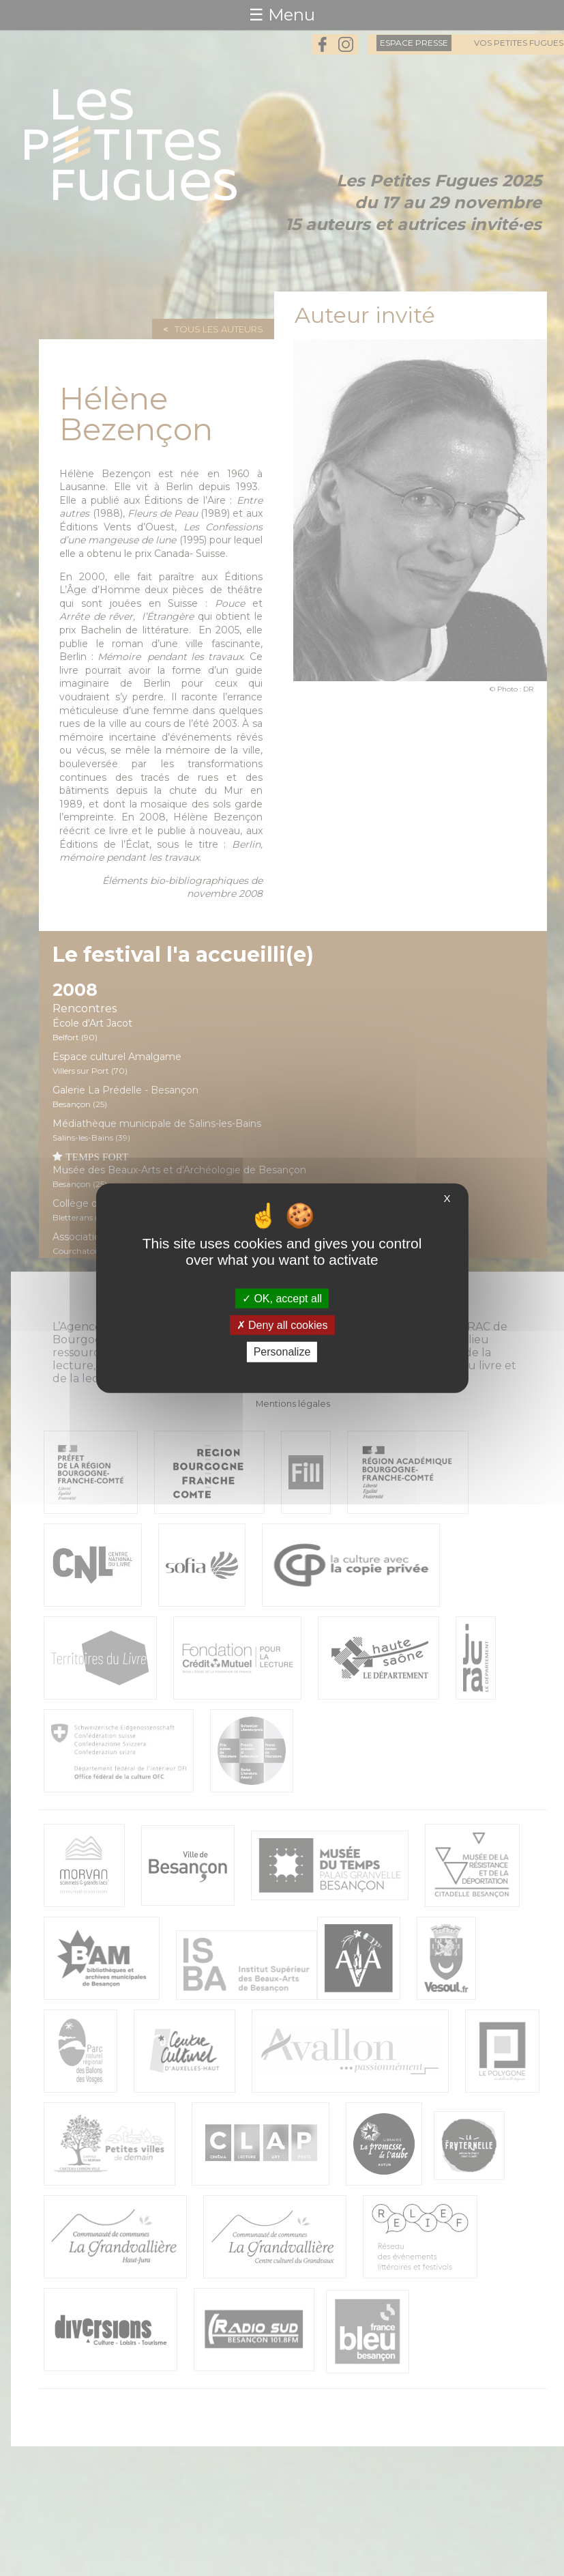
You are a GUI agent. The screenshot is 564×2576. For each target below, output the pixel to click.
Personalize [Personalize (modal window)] (282, 1352)
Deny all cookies (282, 1325)
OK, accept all (282, 1298)
